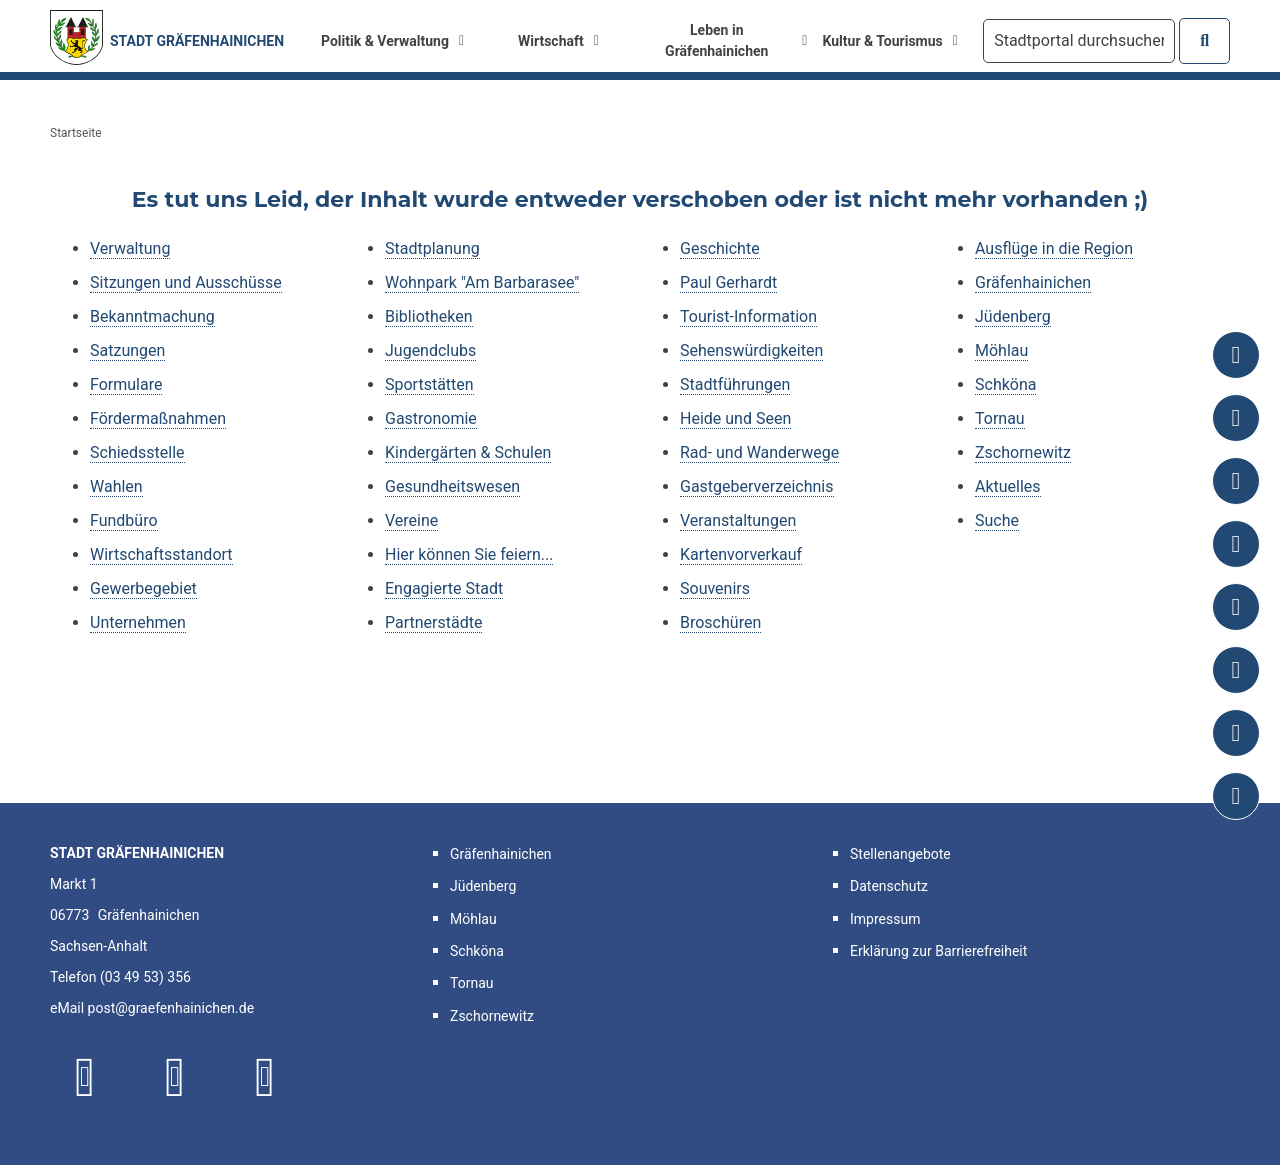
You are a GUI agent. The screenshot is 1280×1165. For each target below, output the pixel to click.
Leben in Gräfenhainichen (736, 40)
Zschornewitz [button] (492, 1016)
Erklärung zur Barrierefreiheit (938, 951)
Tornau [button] (471, 983)
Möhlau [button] (473, 919)
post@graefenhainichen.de (171, 1008)
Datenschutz (889, 886)
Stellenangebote (900, 854)
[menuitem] (393, 41)
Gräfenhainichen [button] (501, 854)
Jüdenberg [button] (483, 886)
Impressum (885, 919)
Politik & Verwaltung (392, 41)
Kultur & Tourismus (890, 41)
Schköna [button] (477, 951)
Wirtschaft (558, 41)
